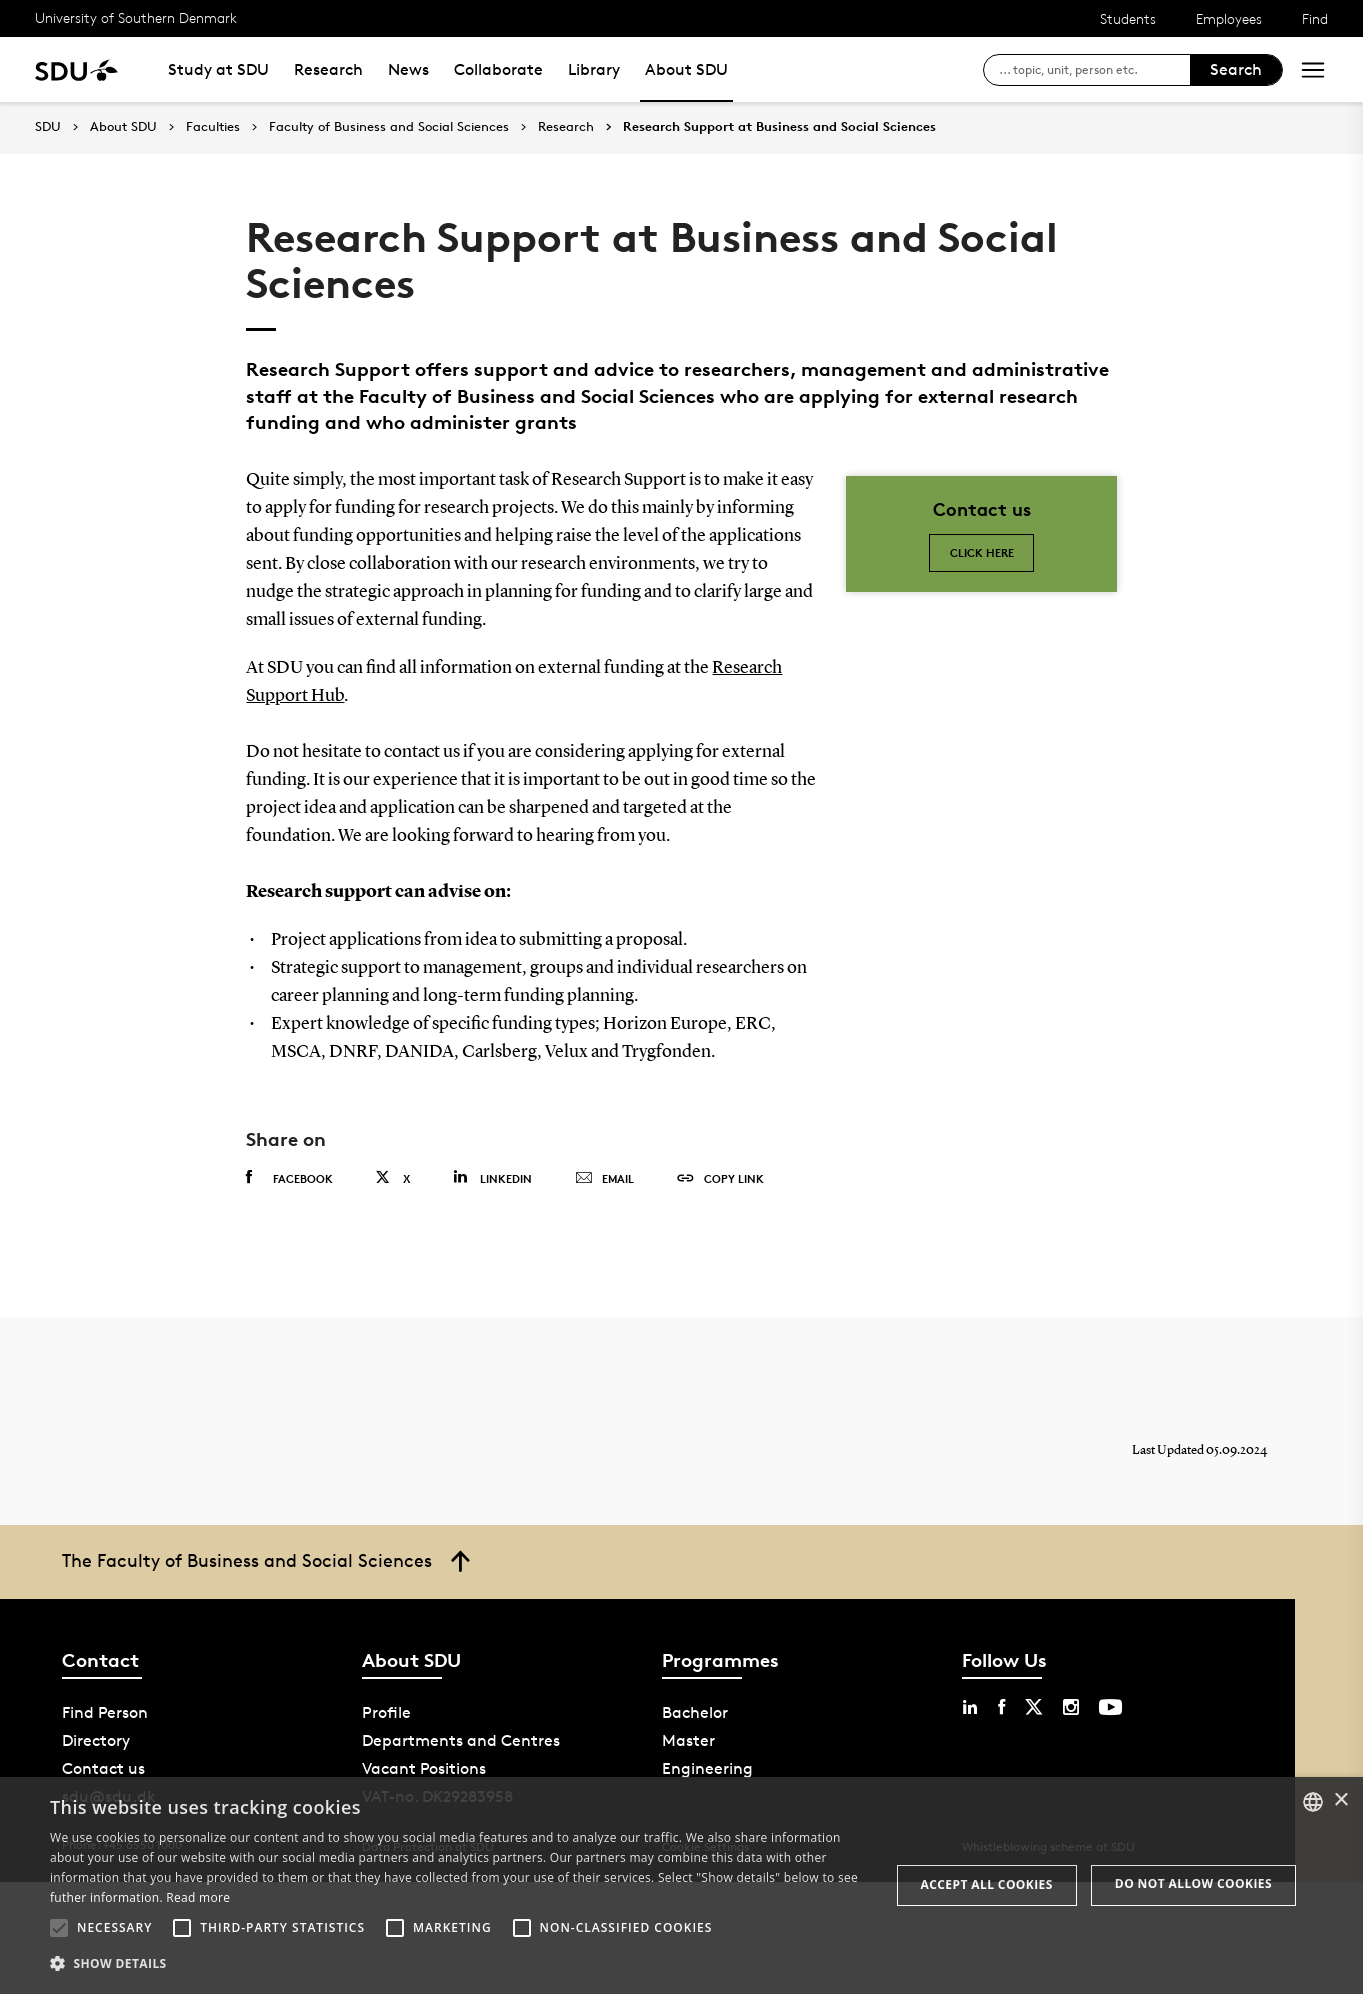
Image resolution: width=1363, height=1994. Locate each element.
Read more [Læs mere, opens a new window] (198, 1897)
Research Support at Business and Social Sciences (779, 127)
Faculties (213, 127)
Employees (1229, 18)
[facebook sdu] (1001, 1707)
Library (594, 69)
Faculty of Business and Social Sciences (389, 127)
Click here (982, 552)
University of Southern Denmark (136, 17)
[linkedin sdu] (970, 1707)
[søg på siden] (1094, 70)
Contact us (103, 1768)
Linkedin (492, 1177)
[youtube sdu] (1110, 1707)
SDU (48, 126)
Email (604, 1179)
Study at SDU (218, 69)
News (408, 69)
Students (1128, 18)
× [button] (1340, 1800)
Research (328, 69)
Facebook (289, 1178)
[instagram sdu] (1071, 1707)
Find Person (105, 1712)
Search (1236, 69)
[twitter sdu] (1034, 1707)
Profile (386, 1712)
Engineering (707, 1768)
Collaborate (498, 69)
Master (688, 1740)
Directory (96, 1740)
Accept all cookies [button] (987, 1884)
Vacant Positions (424, 1768)
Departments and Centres (461, 1740)
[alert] (681, 1885)
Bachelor (695, 1712)
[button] (59, 1928)
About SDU (686, 69)
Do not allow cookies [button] (1193, 1883)
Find (1315, 18)
